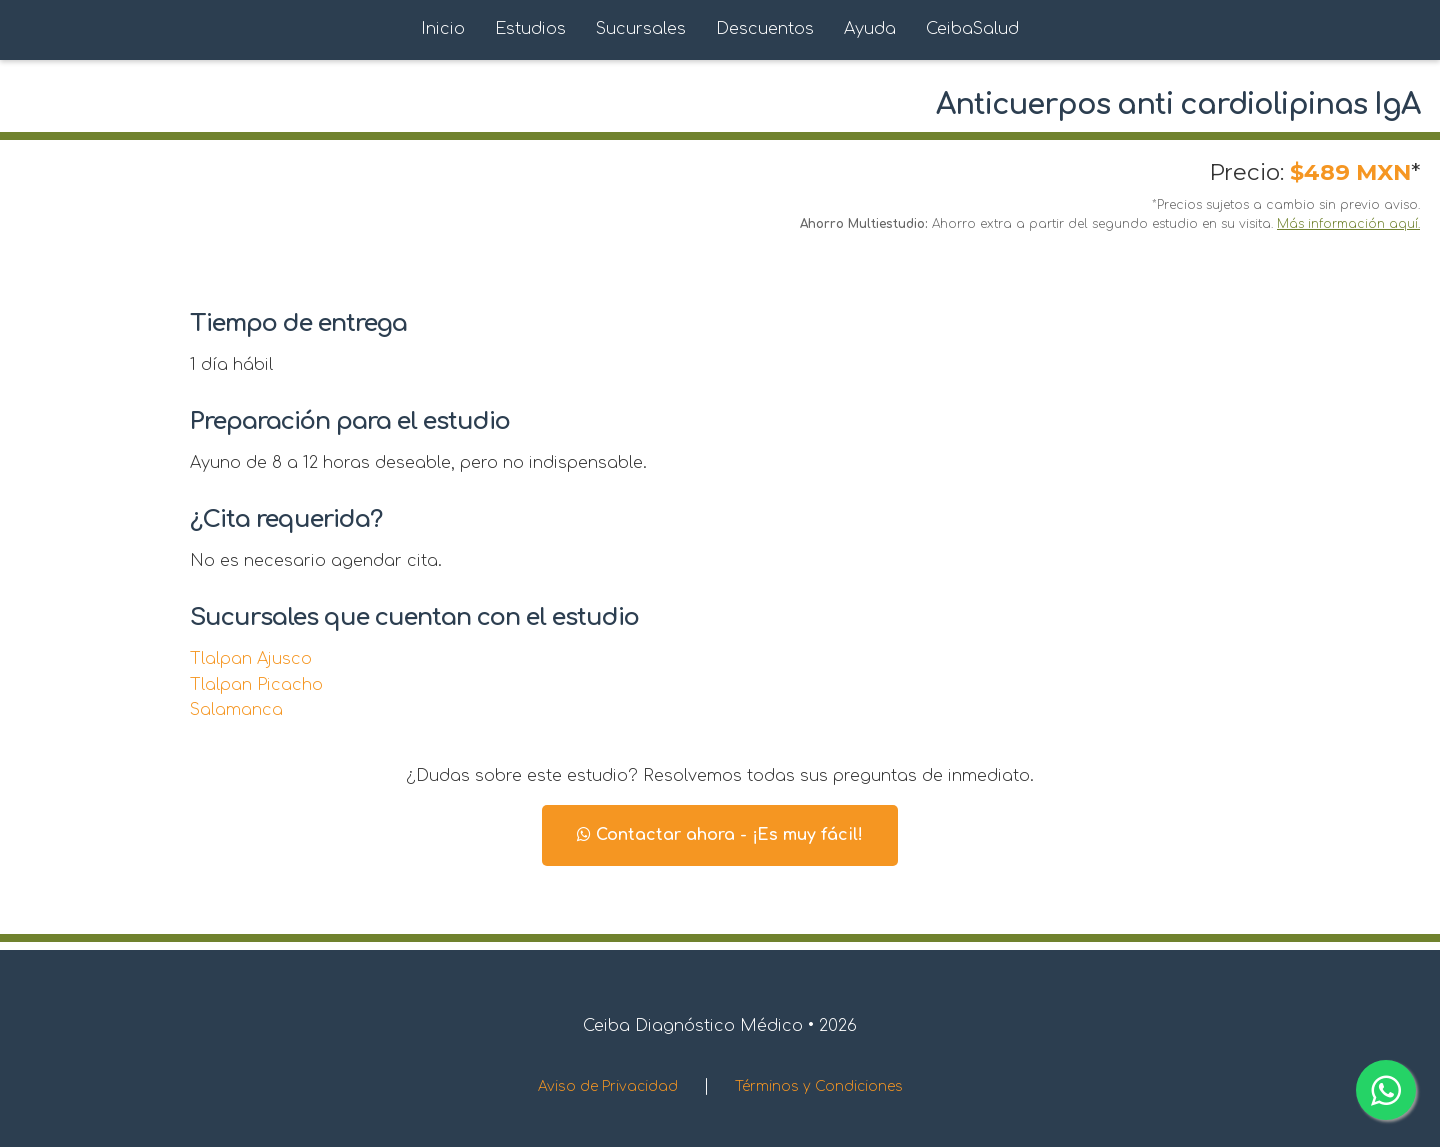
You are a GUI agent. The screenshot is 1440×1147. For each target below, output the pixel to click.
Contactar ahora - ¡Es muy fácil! (720, 835)
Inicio (443, 29)
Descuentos (765, 29)
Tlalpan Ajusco (251, 659)
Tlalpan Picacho (256, 685)
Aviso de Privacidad (608, 1086)
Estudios (530, 29)
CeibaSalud (972, 29)
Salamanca (236, 710)
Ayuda (870, 29)
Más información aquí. (1348, 224)
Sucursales (641, 29)
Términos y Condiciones (819, 1086)
